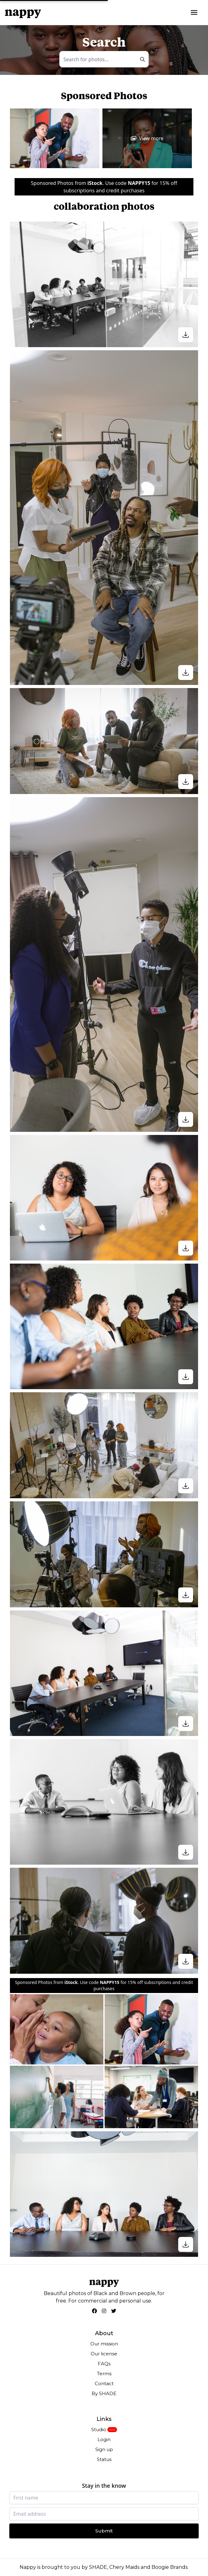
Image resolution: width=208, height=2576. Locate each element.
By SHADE (104, 2393)
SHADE (98, 2567)
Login (104, 2439)
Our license (104, 2354)
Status (104, 2459)
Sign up (104, 2449)
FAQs (104, 2364)
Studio (98, 2429)
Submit (104, 2531)
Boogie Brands (169, 2567)
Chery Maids (124, 2567)
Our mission (104, 2344)
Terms (104, 2373)
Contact (104, 2383)
